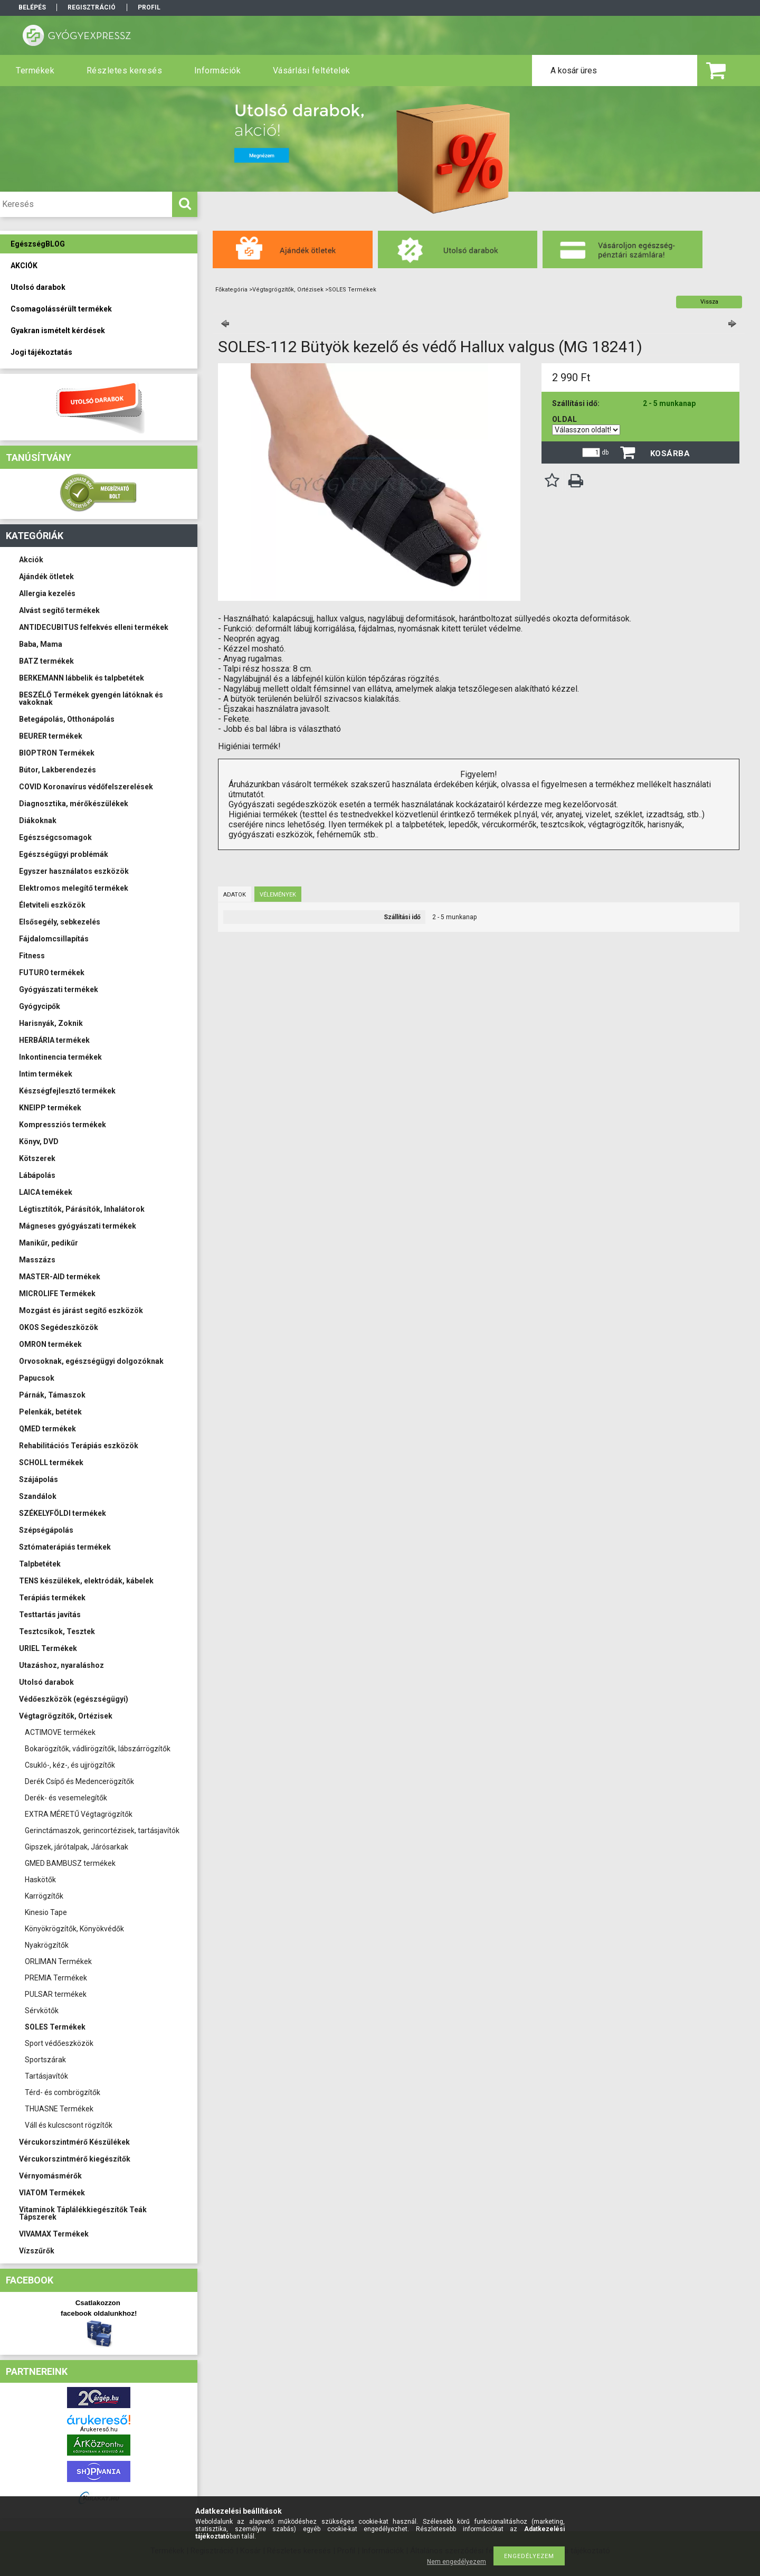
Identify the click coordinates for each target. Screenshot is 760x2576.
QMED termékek (47, 1428)
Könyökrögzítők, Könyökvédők (74, 1928)
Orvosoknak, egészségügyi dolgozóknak (91, 1361)
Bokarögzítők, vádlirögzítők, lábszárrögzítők (97, 1748)
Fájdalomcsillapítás (54, 939)
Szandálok (37, 1496)
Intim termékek (45, 1074)
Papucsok (36, 1378)
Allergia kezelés (47, 593)
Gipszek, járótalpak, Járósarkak (76, 1847)
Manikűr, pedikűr (48, 1243)
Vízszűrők (36, 2251)
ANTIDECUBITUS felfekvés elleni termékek (93, 627)
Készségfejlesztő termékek (67, 1091)
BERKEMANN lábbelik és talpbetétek (81, 678)
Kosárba (670, 453)
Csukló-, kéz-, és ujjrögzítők (70, 1765)
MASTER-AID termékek (59, 1276)
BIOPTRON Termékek (56, 753)
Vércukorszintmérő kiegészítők (74, 2159)
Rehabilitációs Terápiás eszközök (78, 1445)
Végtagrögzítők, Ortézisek (65, 1716)
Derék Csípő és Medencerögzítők (79, 1781)
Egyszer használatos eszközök (74, 871)
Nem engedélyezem (456, 2561)
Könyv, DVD (39, 1141)
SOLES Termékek (55, 2027)
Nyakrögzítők (47, 1945)
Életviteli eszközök (52, 905)
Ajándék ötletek (46, 576)
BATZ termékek (46, 661)
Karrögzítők (44, 1896)
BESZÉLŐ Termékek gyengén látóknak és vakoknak (91, 698)
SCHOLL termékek (51, 1462)
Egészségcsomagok (55, 837)
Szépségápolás (46, 1530)
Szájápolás (38, 1479)
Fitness (32, 955)
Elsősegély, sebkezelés (59, 922)
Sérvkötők (42, 2010)
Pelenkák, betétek (50, 1412)
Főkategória (231, 289)
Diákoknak (37, 820)
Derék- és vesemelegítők (66, 1798)
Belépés (32, 7)
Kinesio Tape (46, 1912)
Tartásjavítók (46, 2076)
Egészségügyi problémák (63, 854)
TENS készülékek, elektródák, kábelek (86, 1581)
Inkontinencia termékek (60, 1057)
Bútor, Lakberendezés (57, 770)
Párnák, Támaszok (52, 1395)
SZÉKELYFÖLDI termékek (62, 1513)
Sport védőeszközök (59, 2043)
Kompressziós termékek (62, 1124)
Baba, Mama (40, 644)
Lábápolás (37, 1175)
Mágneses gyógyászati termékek (77, 1226)
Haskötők (40, 1879)
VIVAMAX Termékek (54, 2234)
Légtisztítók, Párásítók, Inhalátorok (82, 1209)
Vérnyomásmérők (50, 2176)
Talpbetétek (40, 1564)
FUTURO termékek (51, 972)
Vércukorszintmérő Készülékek (74, 2142)
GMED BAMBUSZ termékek (70, 1863)
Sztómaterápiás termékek (65, 1547)
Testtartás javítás (50, 1614)
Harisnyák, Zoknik (51, 1023)
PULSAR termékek (56, 1994)
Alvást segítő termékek (59, 610)
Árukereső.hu (99, 2429)
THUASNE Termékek (59, 2109)
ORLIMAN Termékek (58, 1961)
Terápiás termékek (52, 1597)
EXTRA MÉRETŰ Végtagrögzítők (78, 1814)
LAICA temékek (45, 1192)
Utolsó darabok (46, 1682)
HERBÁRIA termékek (54, 1040)
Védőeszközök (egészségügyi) (73, 1699)
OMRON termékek (50, 1344)
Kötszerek (37, 1158)
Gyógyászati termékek (58, 989)
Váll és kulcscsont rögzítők (68, 2125)
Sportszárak (45, 2059)
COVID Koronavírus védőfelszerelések (86, 786)
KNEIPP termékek (50, 1107)
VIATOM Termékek (52, 2192)
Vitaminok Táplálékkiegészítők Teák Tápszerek (83, 2213)
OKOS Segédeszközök (58, 1327)
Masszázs (37, 1260)
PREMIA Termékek (56, 1978)
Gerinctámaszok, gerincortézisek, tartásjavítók (102, 1830)
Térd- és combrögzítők (62, 2092)
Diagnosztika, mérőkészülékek (73, 803)
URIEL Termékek (48, 1648)
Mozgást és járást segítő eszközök (81, 1310)
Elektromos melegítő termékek (73, 888)
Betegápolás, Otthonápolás (67, 719)
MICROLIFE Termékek (57, 1293)
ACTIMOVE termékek (60, 1732)
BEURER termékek (50, 736)
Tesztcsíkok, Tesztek (57, 1631)
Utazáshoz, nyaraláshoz (61, 1665)
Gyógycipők (39, 1006)
